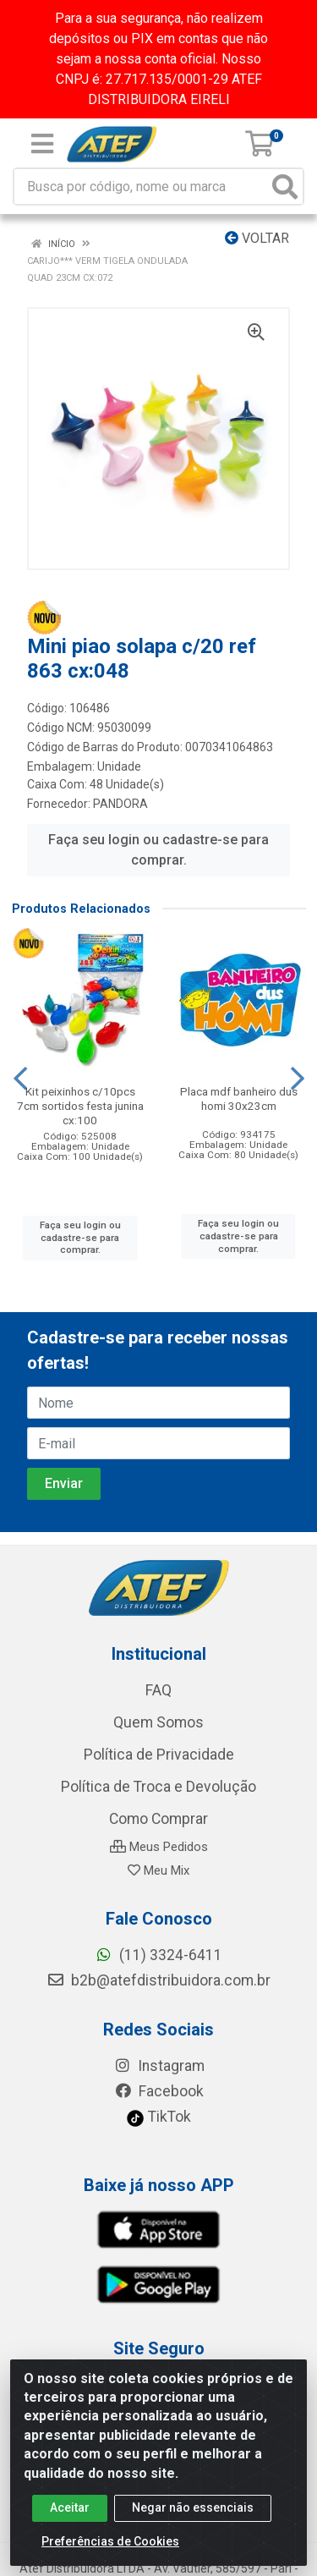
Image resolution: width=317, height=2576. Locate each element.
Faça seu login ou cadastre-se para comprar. (158, 850)
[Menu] (42, 144)
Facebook (159, 2091)
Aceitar (70, 2522)
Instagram (159, 2065)
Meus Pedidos (159, 1846)
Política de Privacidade (159, 1754)
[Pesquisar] (285, 186)
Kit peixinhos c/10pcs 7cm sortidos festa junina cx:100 (80, 1106)
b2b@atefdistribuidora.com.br (158, 1980)
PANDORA (120, 803)
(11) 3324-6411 (158, 1955)
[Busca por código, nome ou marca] (141, 186)
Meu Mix (158, 1870)
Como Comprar (158, 1818)
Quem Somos (158, 1722)
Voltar (257, 238)
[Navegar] (20, 1078)
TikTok (158, 2116)
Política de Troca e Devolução (158, 1786)
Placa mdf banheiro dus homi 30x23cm (239, 1098)
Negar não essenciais (193, 2522)
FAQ (158, 1690)
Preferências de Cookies (110, 2556)
